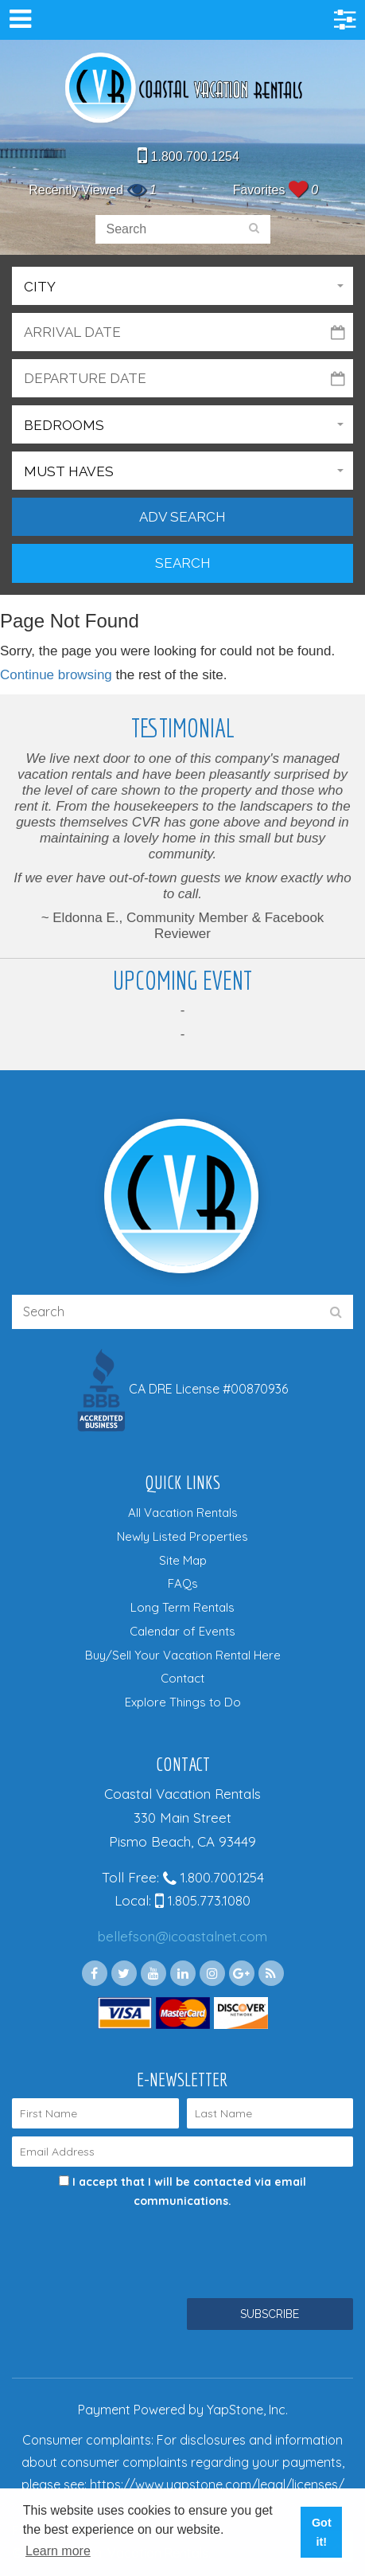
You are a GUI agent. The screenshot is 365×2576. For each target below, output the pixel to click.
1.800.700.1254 (188, 156)
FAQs (183, 1583)
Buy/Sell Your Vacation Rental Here (183, 1655)
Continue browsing (56, 674)
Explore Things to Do (183, 1702)
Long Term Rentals (182, 1607)
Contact (182, 1678)
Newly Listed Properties (182, 1536)
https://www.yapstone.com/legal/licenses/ (217, 2484)
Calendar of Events (182, 1631)
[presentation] (133, 2243)
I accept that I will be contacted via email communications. (182, 2191)
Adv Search (182, 517)
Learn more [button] (58, 2551)
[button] (182, 286)
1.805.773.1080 (202, 1900)
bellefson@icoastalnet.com (182, 1936)
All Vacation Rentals (183, 1512)
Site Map (183, 1560)
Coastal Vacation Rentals (183, 89)
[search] (254, 229)
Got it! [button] (322, 2532)
